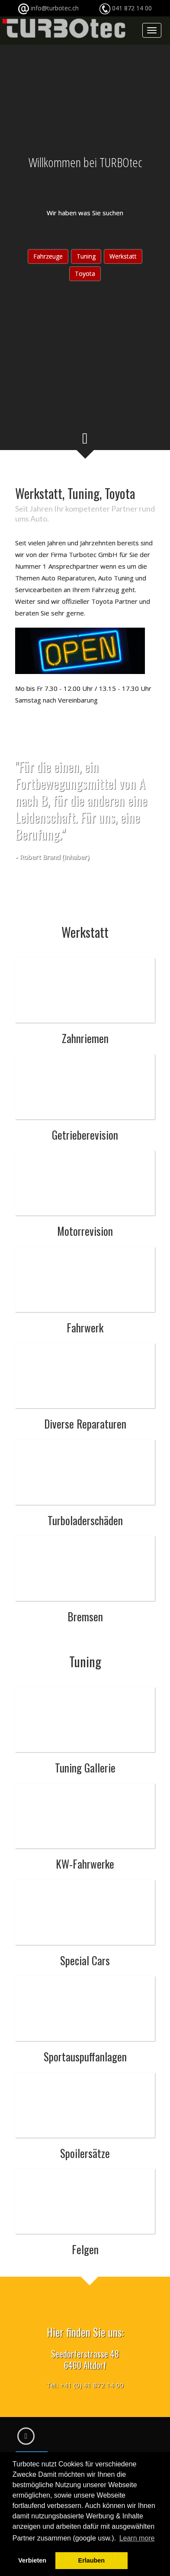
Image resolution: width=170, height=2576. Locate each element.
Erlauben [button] (91, 2560)
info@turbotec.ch (71, 8)
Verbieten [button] (32, 2560)
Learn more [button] (137, 2538)
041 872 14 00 (132, 8)
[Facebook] (26, 2436)
